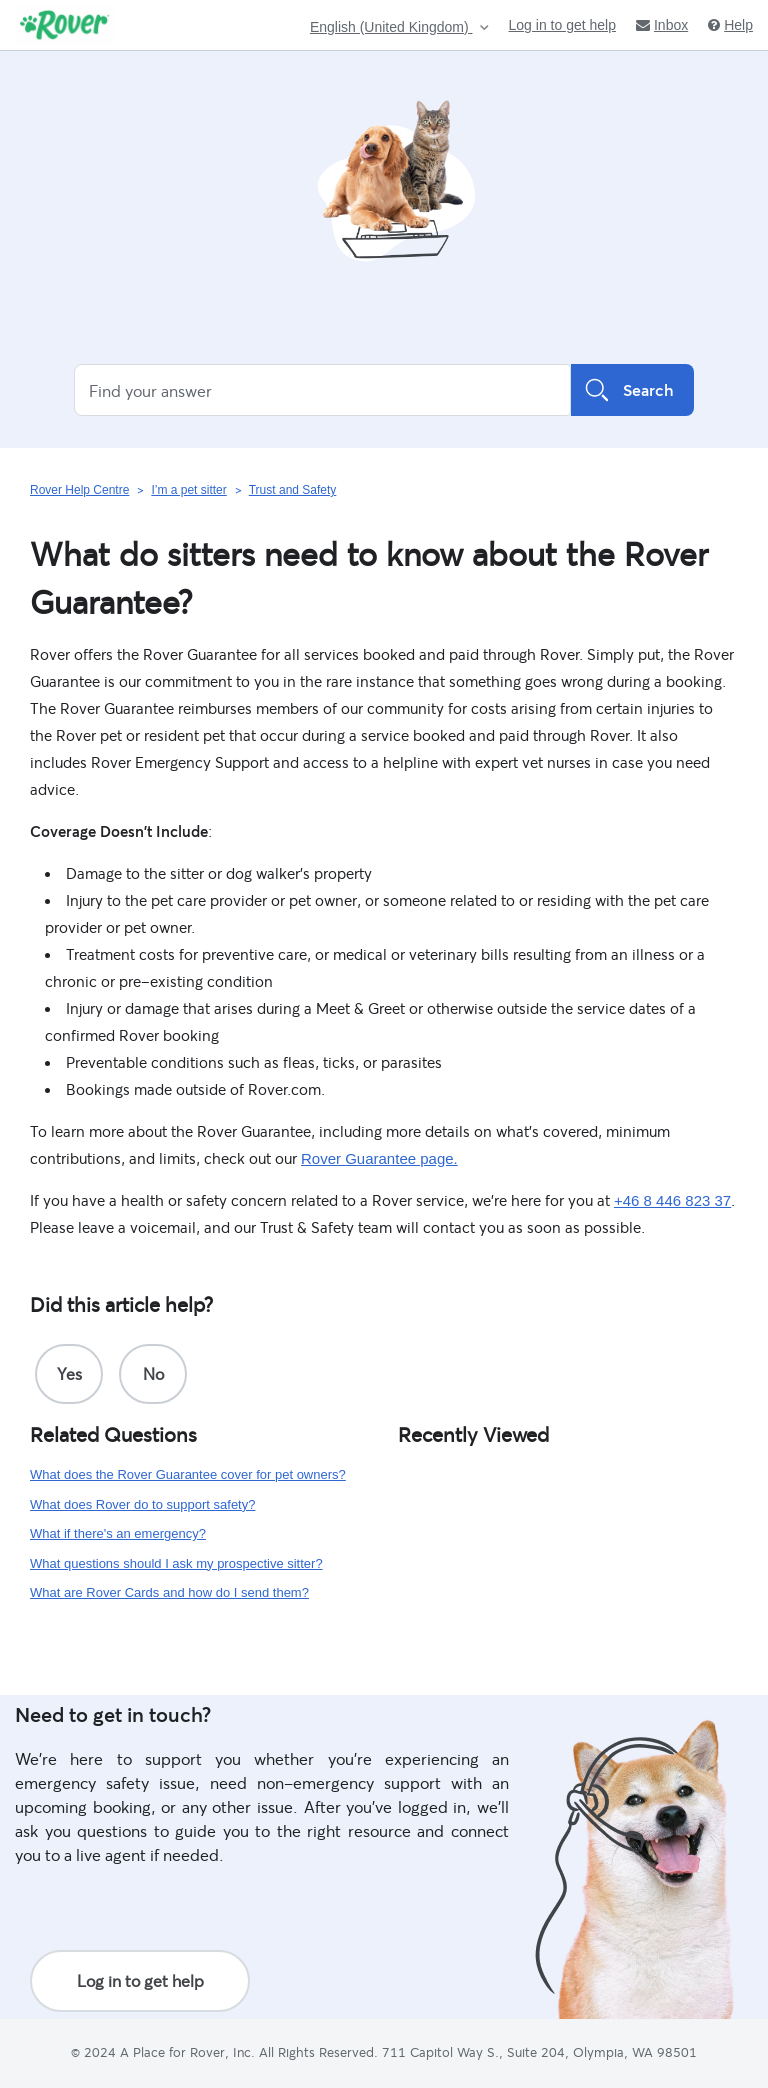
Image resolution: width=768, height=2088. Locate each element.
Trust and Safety (293, 490)
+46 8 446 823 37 (672, 1200)
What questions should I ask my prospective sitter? (176, 1563)
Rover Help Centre (79, 490)
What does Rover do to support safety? (142, 1504)
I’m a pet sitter (188, 490)
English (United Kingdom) (391, 27)
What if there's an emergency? (118, 1533)
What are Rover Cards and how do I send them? (169, 1592)
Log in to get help (562, 25)
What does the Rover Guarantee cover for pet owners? (188, 1474)
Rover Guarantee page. (379, 1158)
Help (730, 25)
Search (632, 390)
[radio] (69, 1374)
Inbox (662, 25)
